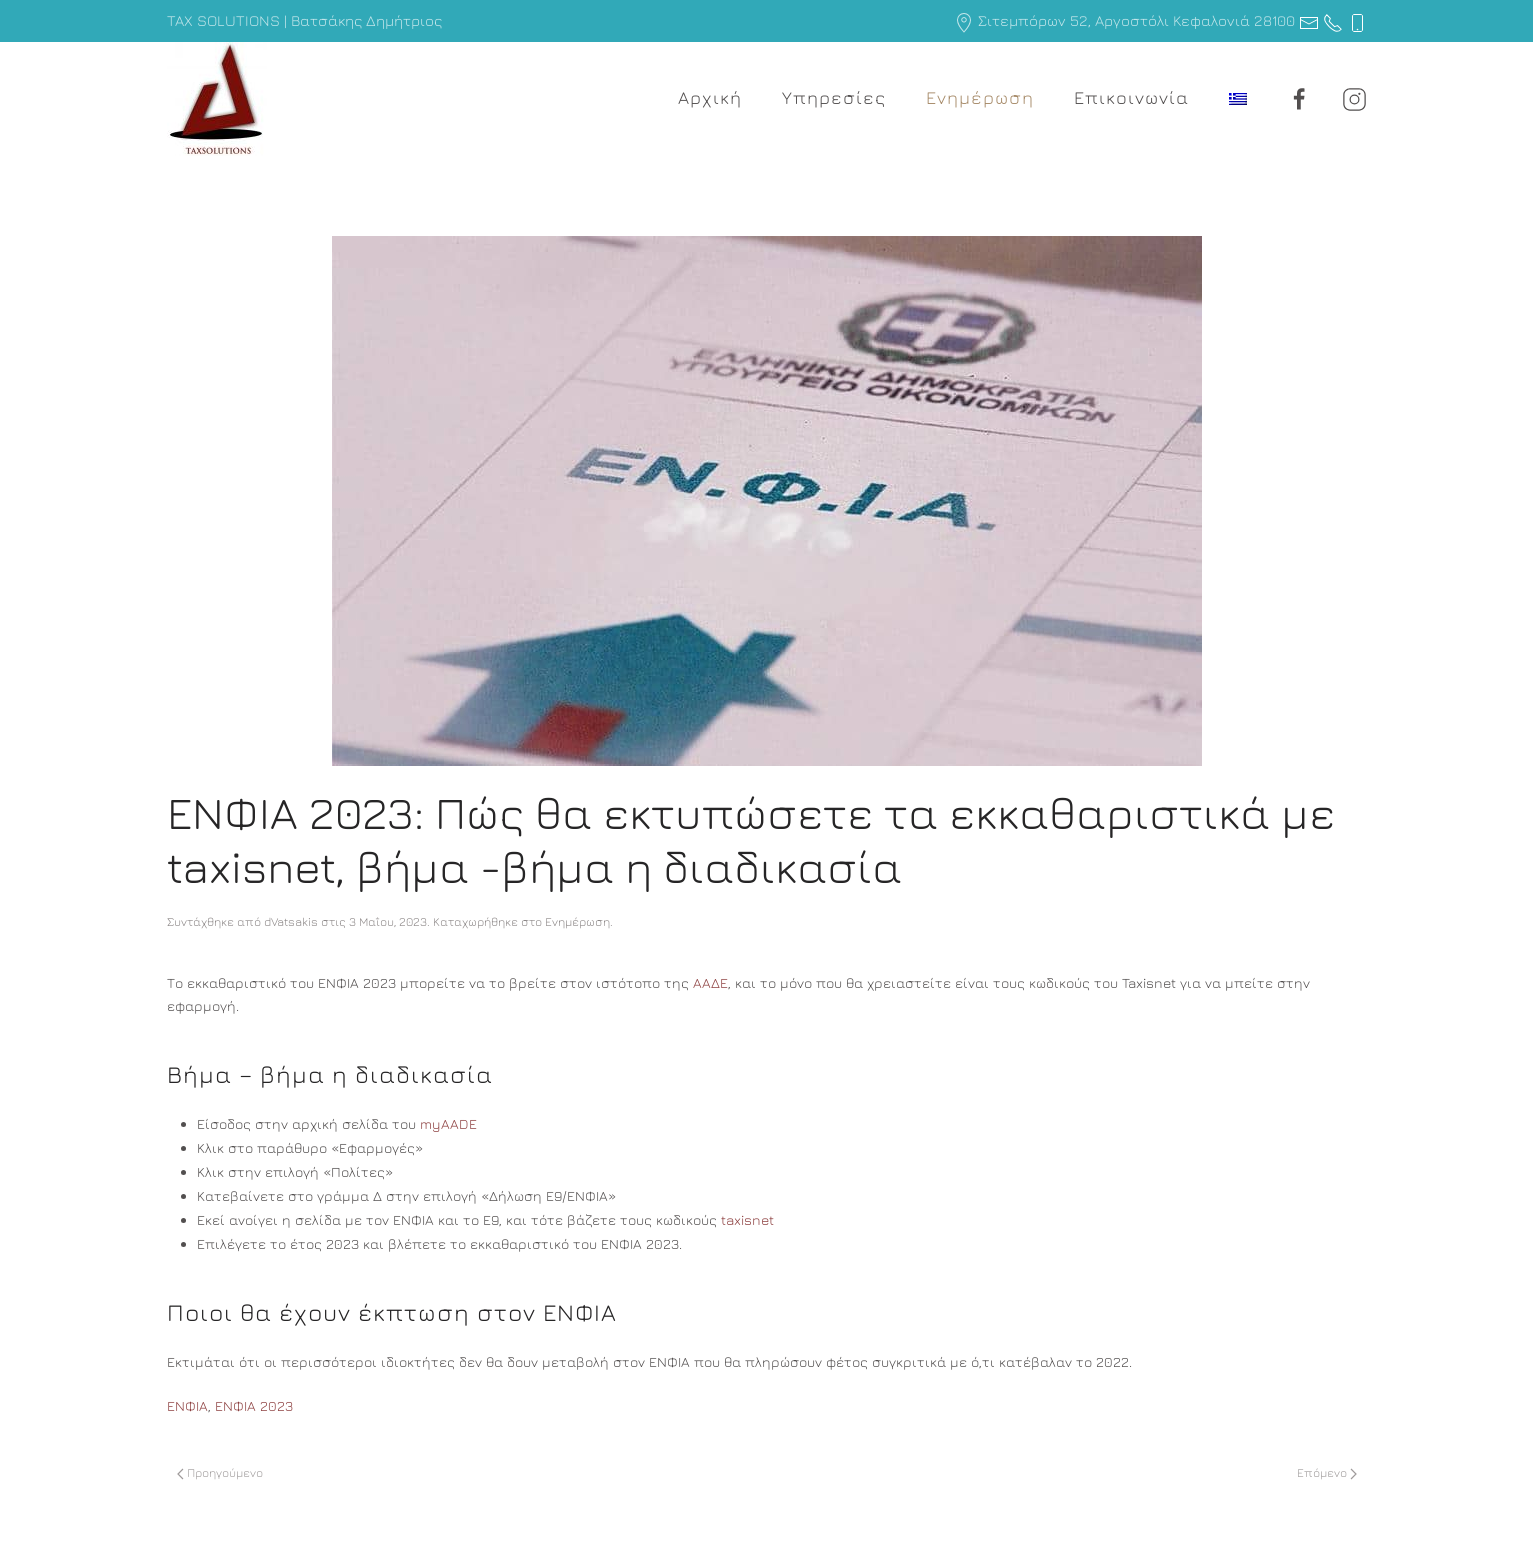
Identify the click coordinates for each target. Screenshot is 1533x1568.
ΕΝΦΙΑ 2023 (254, 1405)
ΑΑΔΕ (710, 982)
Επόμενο (1327, 1472)
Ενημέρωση (980, 97)
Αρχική (710, 97)
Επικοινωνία (1131, 97)
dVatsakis (291, 921)
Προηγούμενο (220, 1472)
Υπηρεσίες (834, 97)
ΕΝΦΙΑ (187, 1405)
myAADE (448, 1123)
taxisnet (747, 1219)
